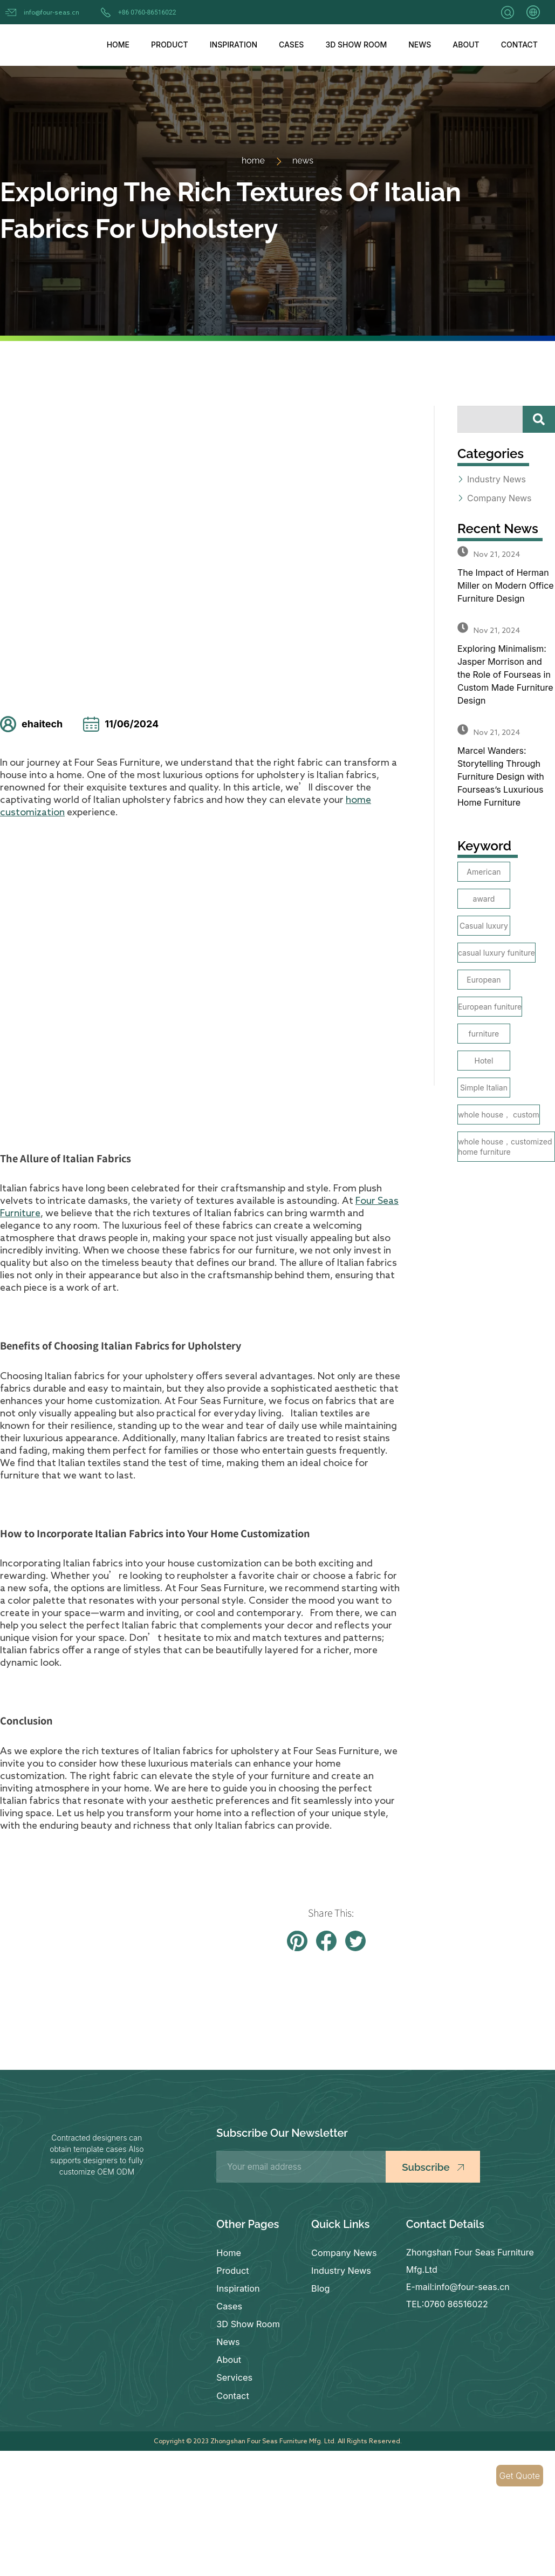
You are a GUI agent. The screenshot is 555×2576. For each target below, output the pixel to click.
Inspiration (233, 44)
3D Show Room (356, 44)
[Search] (539, 419)
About (466, 44)
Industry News (340, 2269)
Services (234, 2373)
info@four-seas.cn (51, 12)
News (419, 44)
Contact (519, 44)
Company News (343, 2252)
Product (169, 44)
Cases (291, 44)
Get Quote (519, 2475)
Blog (320, 2286)
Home (118, 44)
